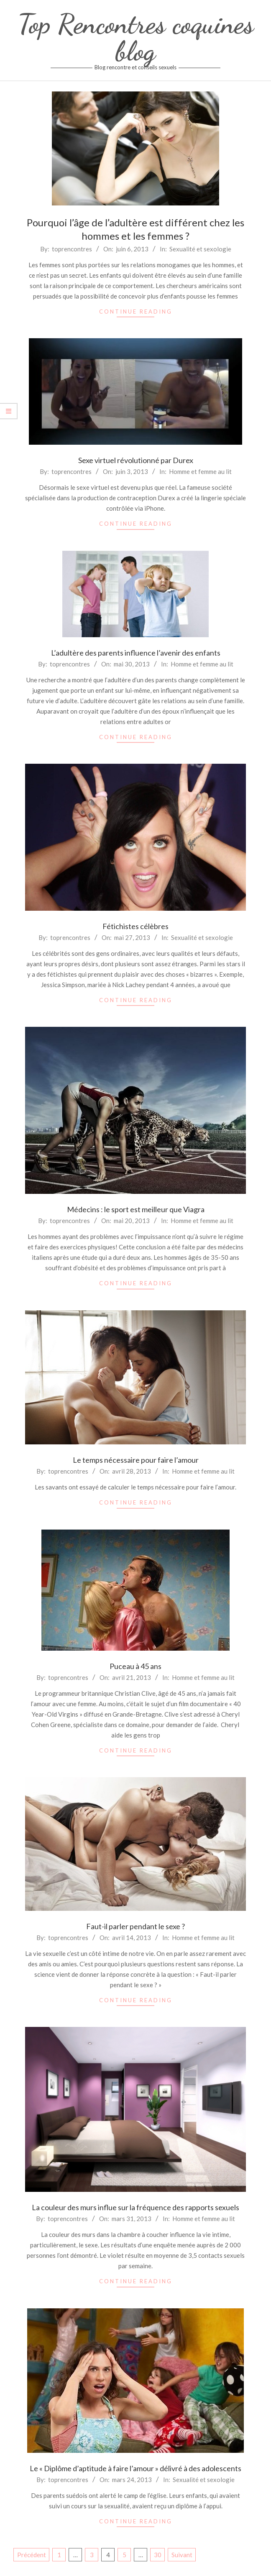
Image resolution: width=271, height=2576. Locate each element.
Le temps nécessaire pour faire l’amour (136, 1459)
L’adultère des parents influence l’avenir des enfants (135, 652)
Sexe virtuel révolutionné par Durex (135, 460)
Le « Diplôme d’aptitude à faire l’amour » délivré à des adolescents (135, 2468)
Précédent (31, 2554)
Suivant (181, 2554)
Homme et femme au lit (200, 471)
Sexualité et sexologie (200, 249)
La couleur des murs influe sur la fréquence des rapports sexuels (135, 2207)
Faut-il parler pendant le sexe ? (135, 1926)
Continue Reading (135, 311)
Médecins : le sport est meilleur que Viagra (136, 1209)
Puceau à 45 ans (135, 1666)
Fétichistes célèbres (135, 926)
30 (157, 2554)
